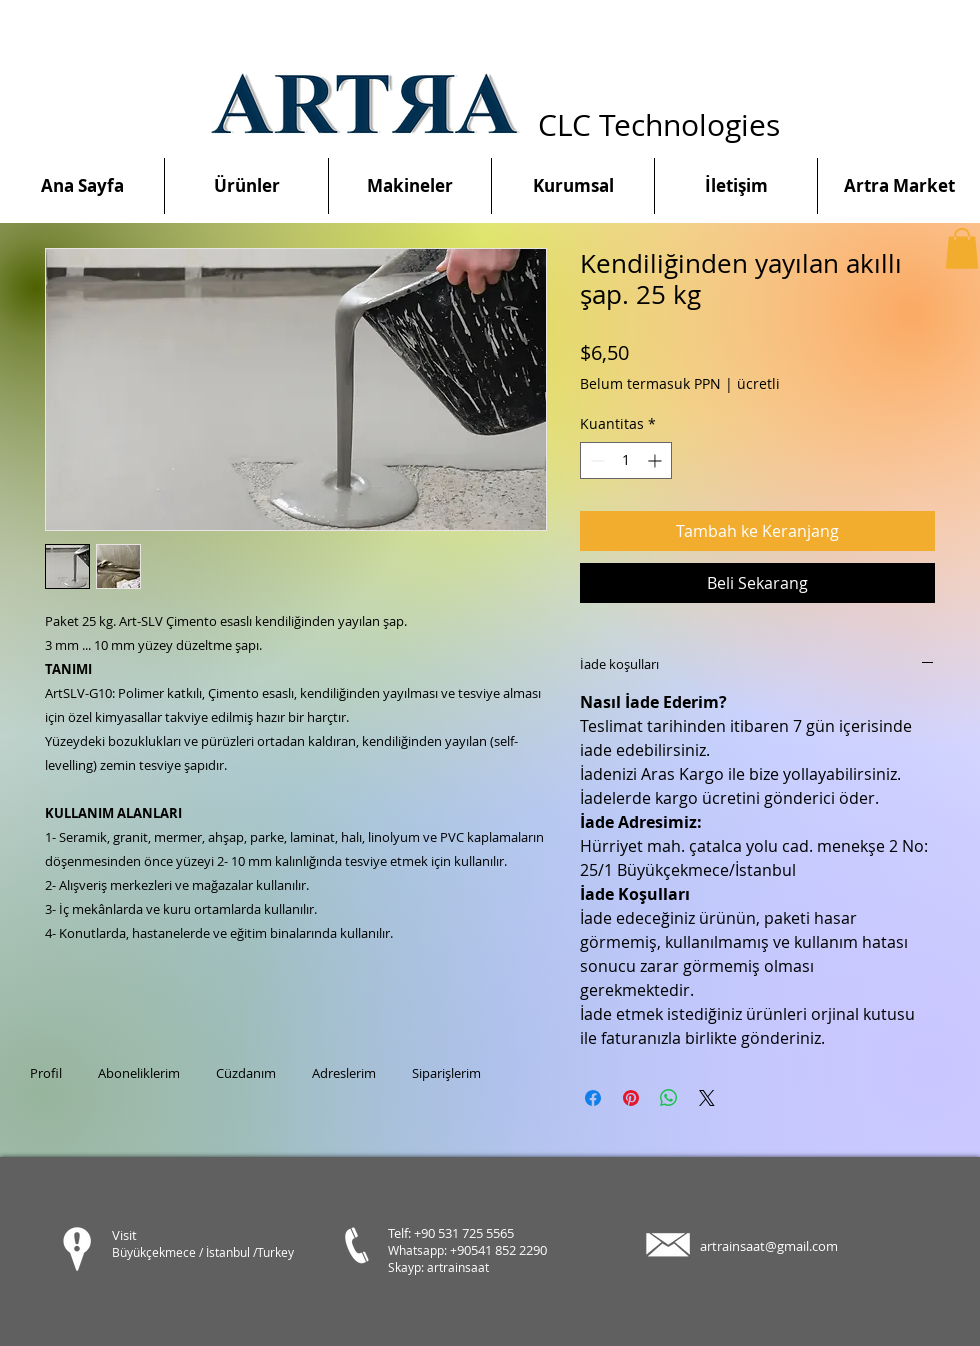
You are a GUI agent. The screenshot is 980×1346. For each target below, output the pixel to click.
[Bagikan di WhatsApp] (669, 1098)
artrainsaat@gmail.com (769, 1246)
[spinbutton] (626, 460)
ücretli (758, 383)
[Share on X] (707, 1098)
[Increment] (656, 460)
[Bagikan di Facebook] (593, 1098)
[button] (962, 248)
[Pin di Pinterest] (631, 1098)
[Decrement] (595, 460)
